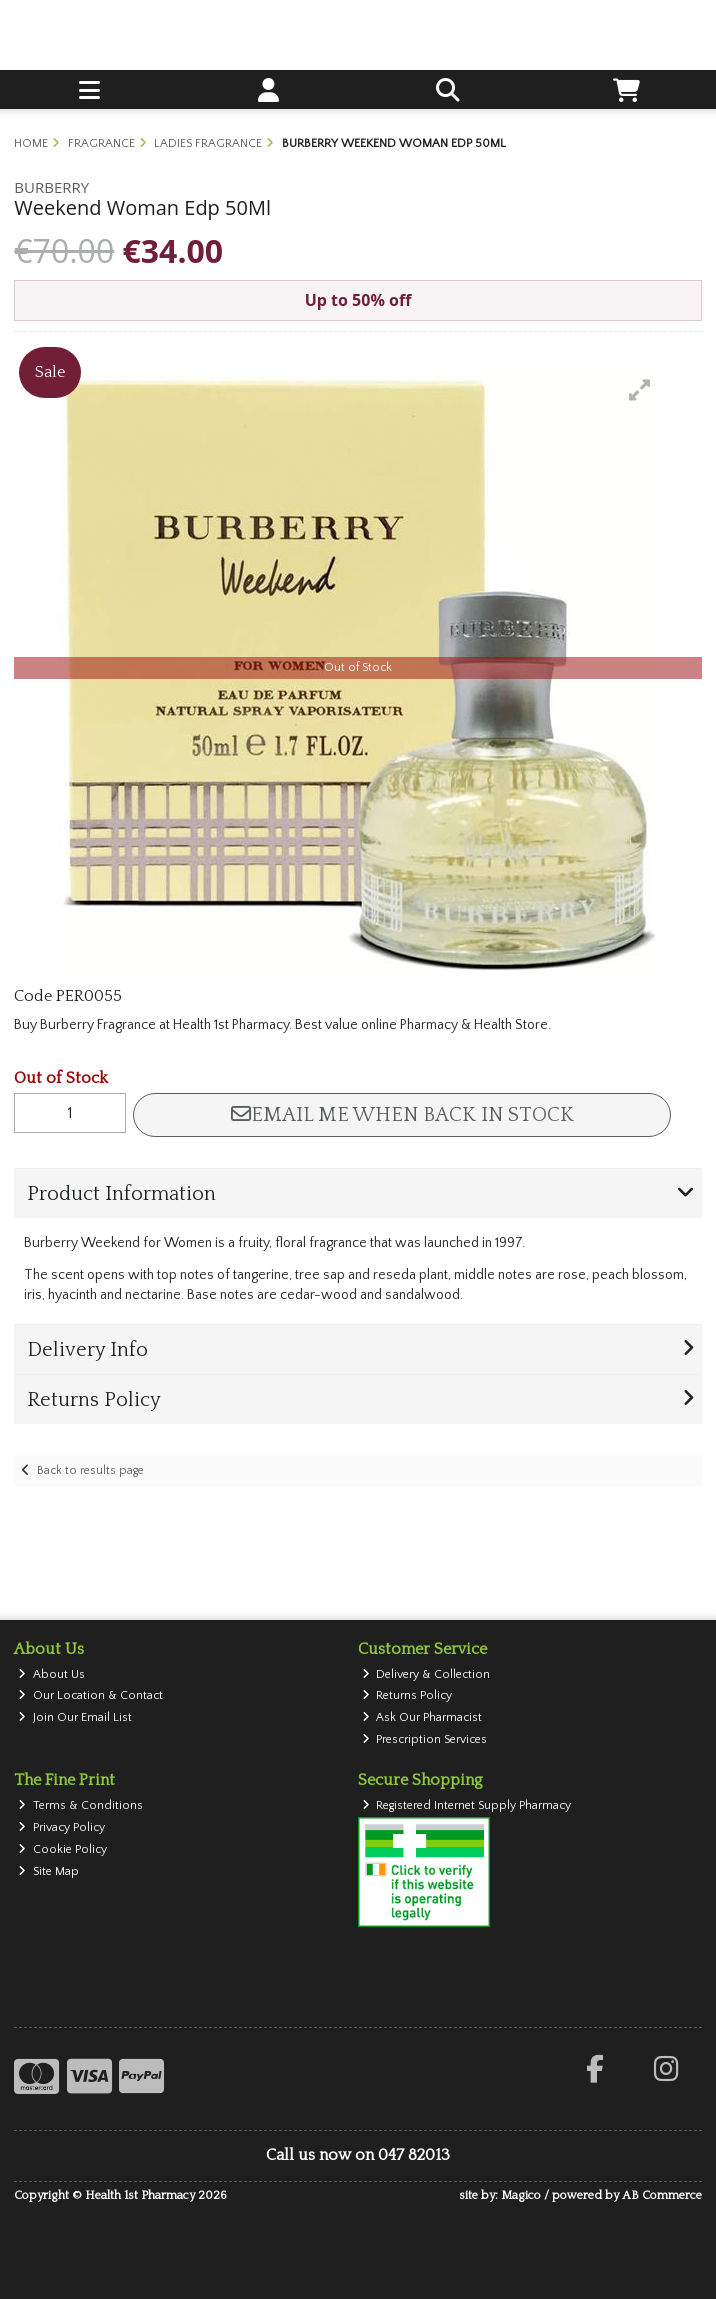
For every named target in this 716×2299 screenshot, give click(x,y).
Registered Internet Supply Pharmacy (467, 1805)
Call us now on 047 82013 (358, 2155)
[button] (640, 390)
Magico (521, 2195)
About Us (51, 1674)
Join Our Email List (75, 1717)
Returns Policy (407, 1695)
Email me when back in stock (402, 1115)
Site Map (48, 1871)
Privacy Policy (61, 1827)
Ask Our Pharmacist (422, 1717)
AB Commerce (662, 2195)
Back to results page (90, 1470)
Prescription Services (425, 1739)
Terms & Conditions (80, 1805)
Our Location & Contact (90, 1695)
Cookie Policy (62, 1849)
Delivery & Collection (426, 1674)
